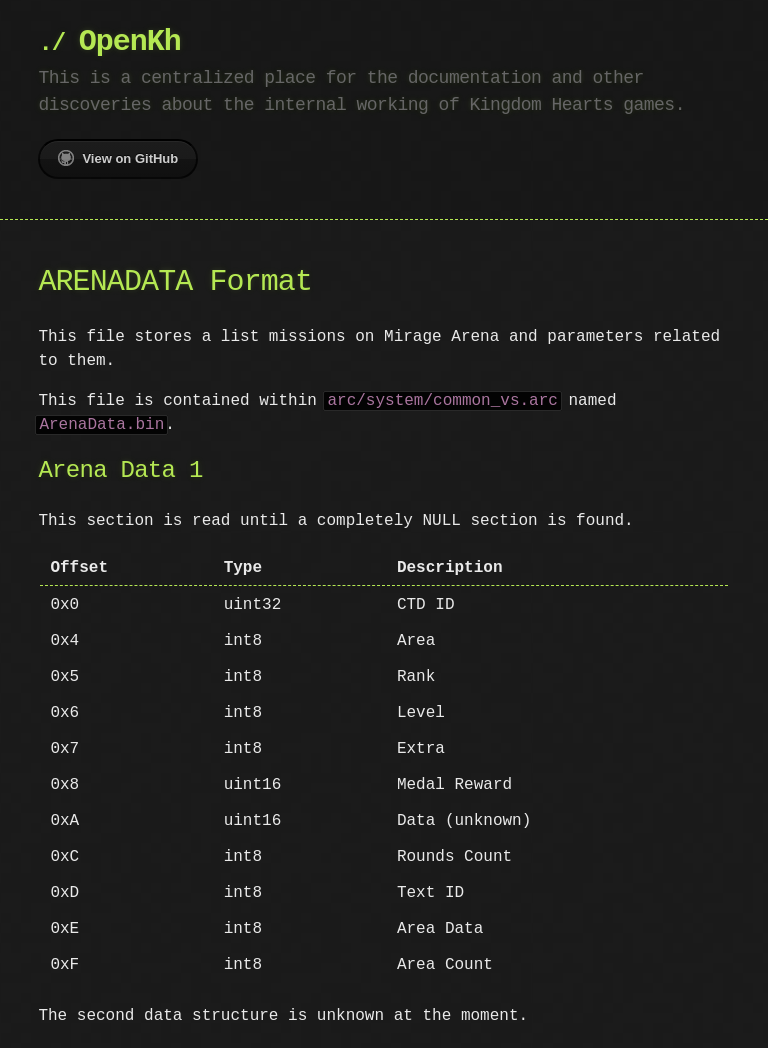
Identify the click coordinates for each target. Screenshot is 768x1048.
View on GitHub (118, 158)
